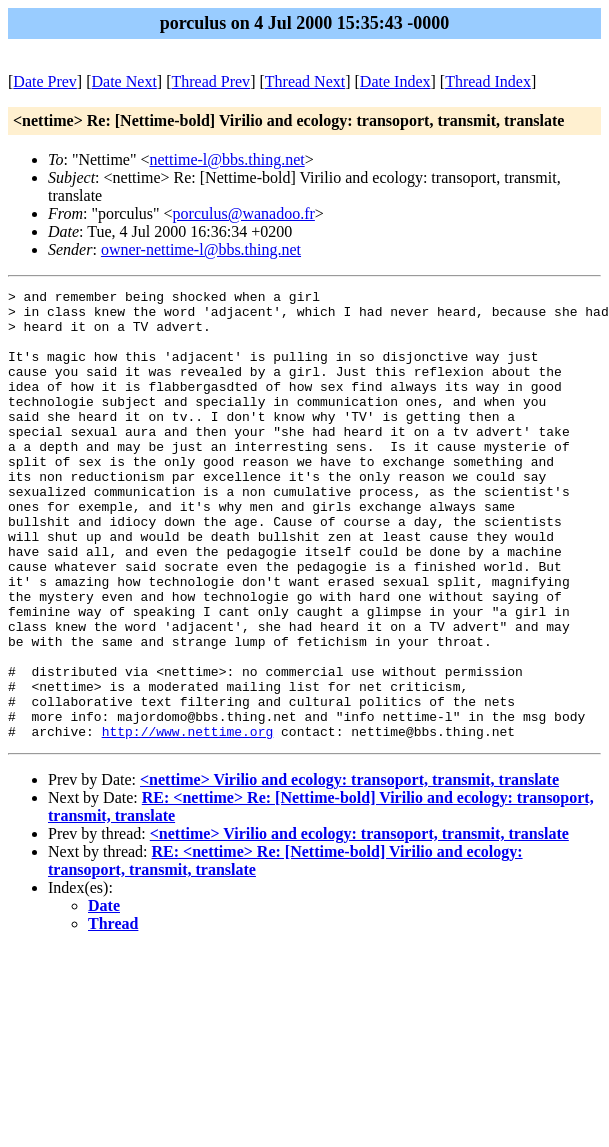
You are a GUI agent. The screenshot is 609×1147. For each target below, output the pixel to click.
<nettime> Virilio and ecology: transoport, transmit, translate (349, 869)
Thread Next (305, 81)
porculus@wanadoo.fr (244, 213)
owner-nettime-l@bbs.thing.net (201, 249)
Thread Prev (210, 81)
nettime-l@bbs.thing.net (227, 159)
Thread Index (488, 81)
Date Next (124, 81)
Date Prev (45, 81)
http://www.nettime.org (188, 821)
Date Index (395, 81)
